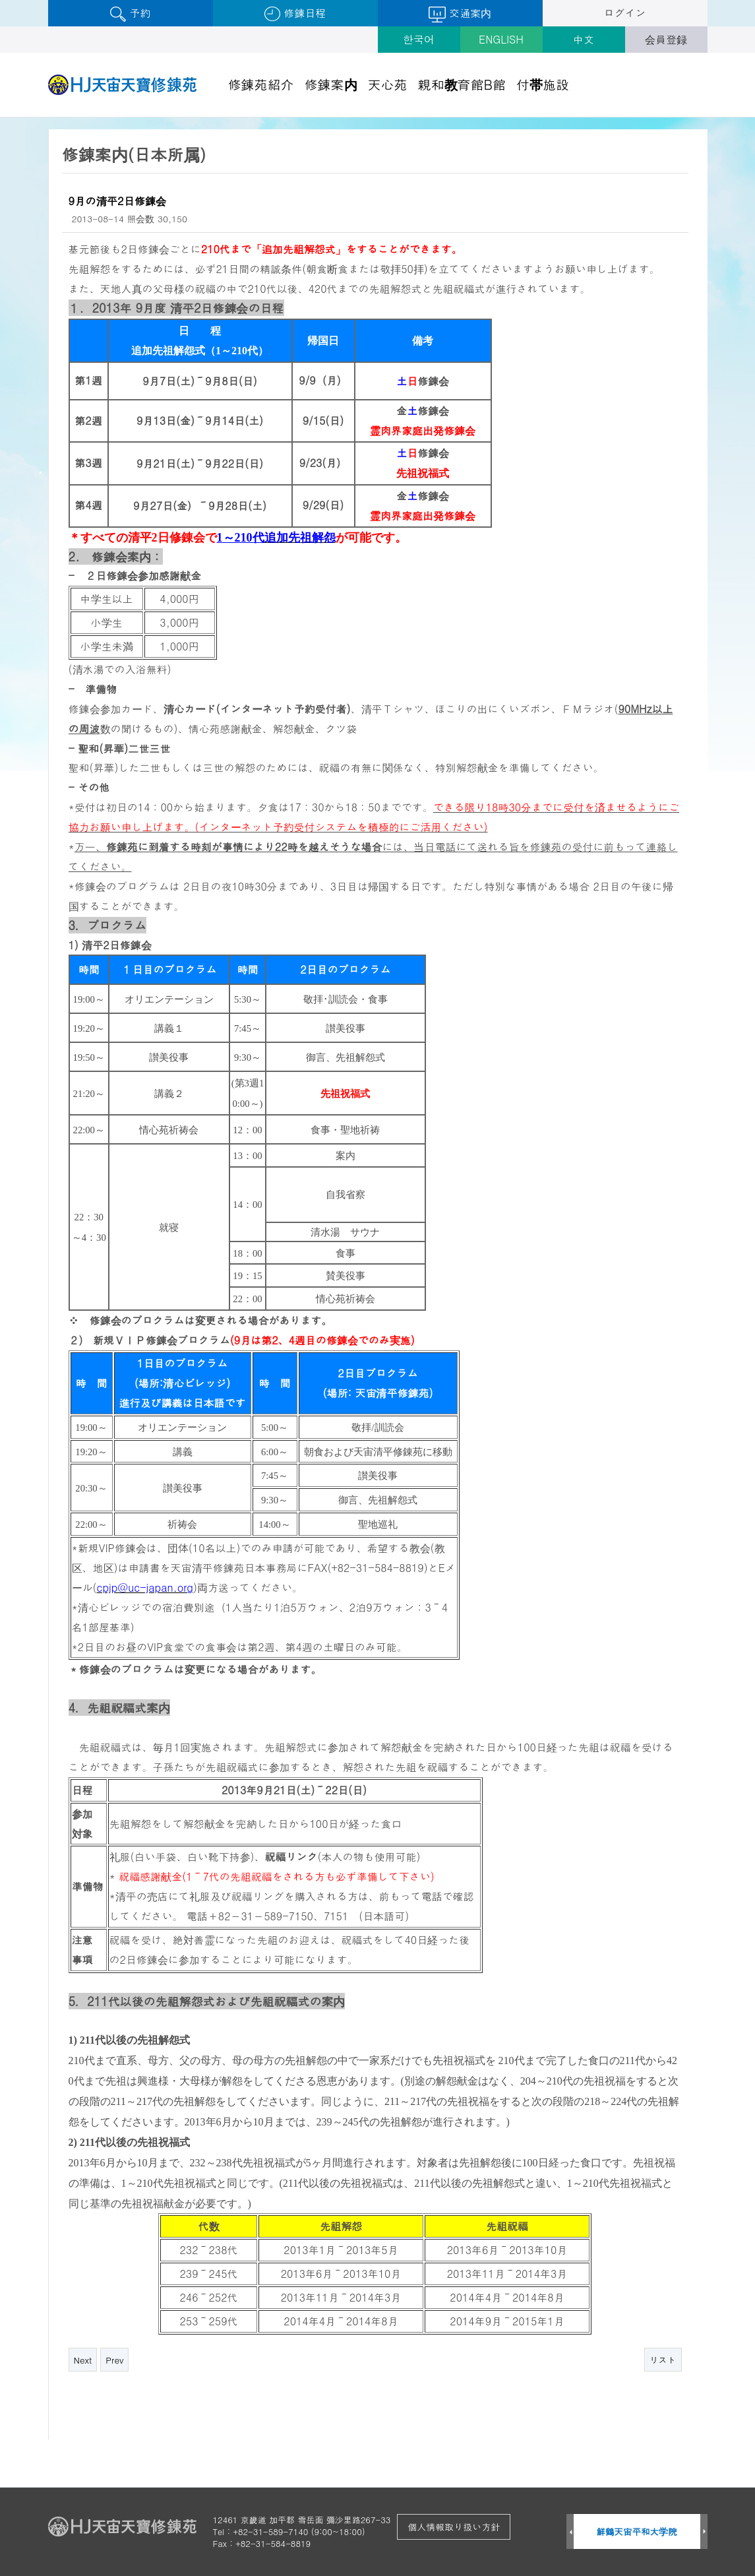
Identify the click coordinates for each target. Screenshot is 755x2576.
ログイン (625, 12)
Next (83, 2360)
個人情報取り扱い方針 (454, 2526)
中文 (583, 39)
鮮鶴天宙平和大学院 (636, 2531)
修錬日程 (295, 13)
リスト (663, 2360)
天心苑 (388, 84)
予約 (130, 13)
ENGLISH (501, 39)
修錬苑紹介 (261, 84)
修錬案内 (331, 84)
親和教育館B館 (462, 84)
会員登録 (666, 39)
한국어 (419, 39)
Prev (114, 2360)
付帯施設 (542, 84)
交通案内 (460, 13)
